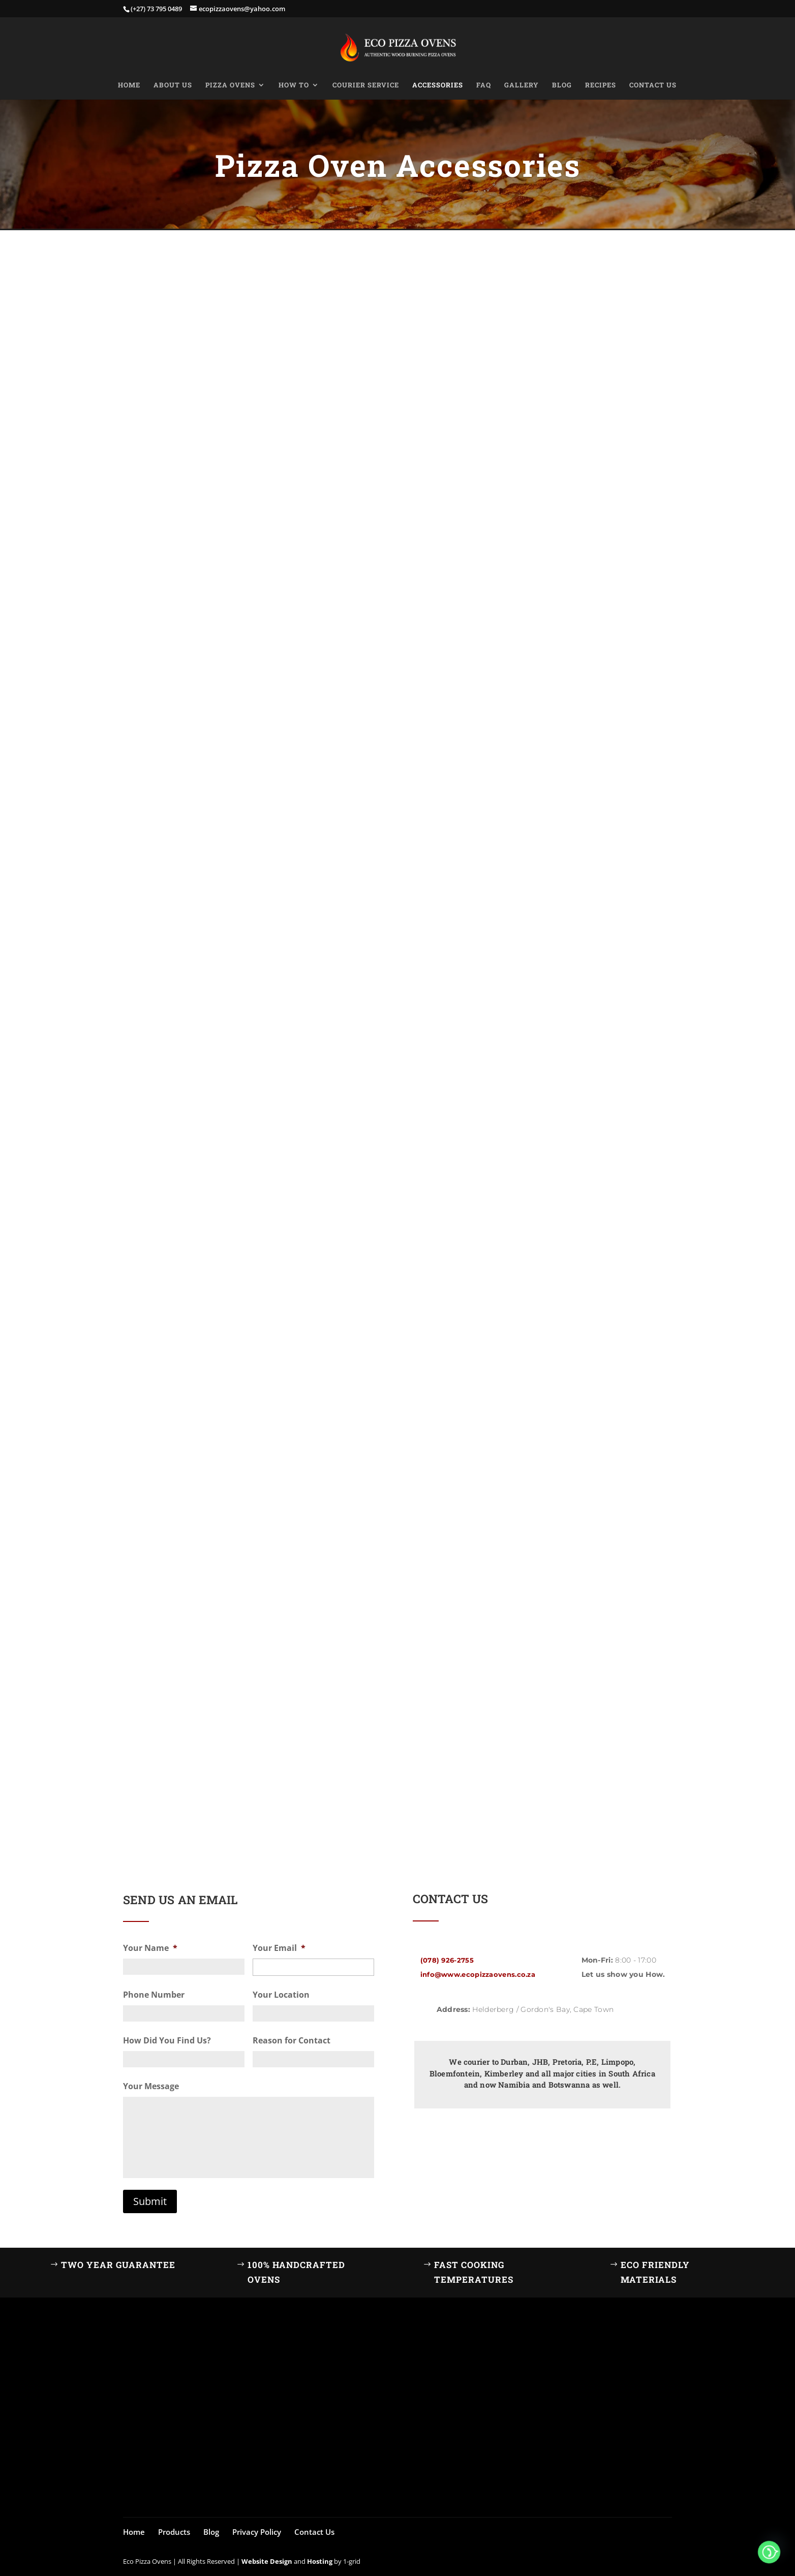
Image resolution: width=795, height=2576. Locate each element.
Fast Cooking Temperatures (473, 2272)
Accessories (437, 85)
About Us (173, 85)
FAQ (483, 85)
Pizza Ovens (230, 85)
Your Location (281, 1995)
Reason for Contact (291, 2040)
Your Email (279, 1948)
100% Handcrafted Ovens (296, 2272)
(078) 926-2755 (447, 1960)
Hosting (319, 2561)
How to (294, 85)
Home (129, 85)
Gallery (521, 85)
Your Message (151, 2086)
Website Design (266, 2561)
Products (174, 2532)
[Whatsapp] (769, 2552)
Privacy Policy (256, 2532)
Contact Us (653, 85)
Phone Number (154, 1995)
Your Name (150, 1948)
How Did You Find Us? (167, 2040)
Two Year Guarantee (118, 2265)
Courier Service (365, 85)
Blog (562, 85)
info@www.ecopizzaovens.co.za (477, 1974)
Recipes (600, 85)
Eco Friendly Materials (655, 2272)
